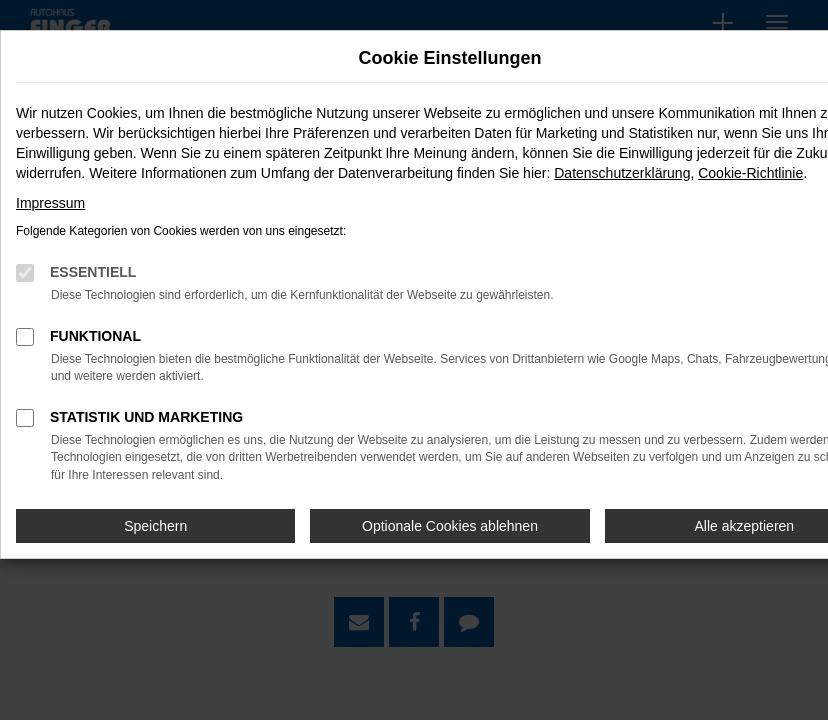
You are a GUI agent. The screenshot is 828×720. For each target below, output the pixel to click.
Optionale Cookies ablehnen (450, 526)
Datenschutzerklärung (622, 173)
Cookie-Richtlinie (750, 173)
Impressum (50, 203)
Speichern (155, 526)
